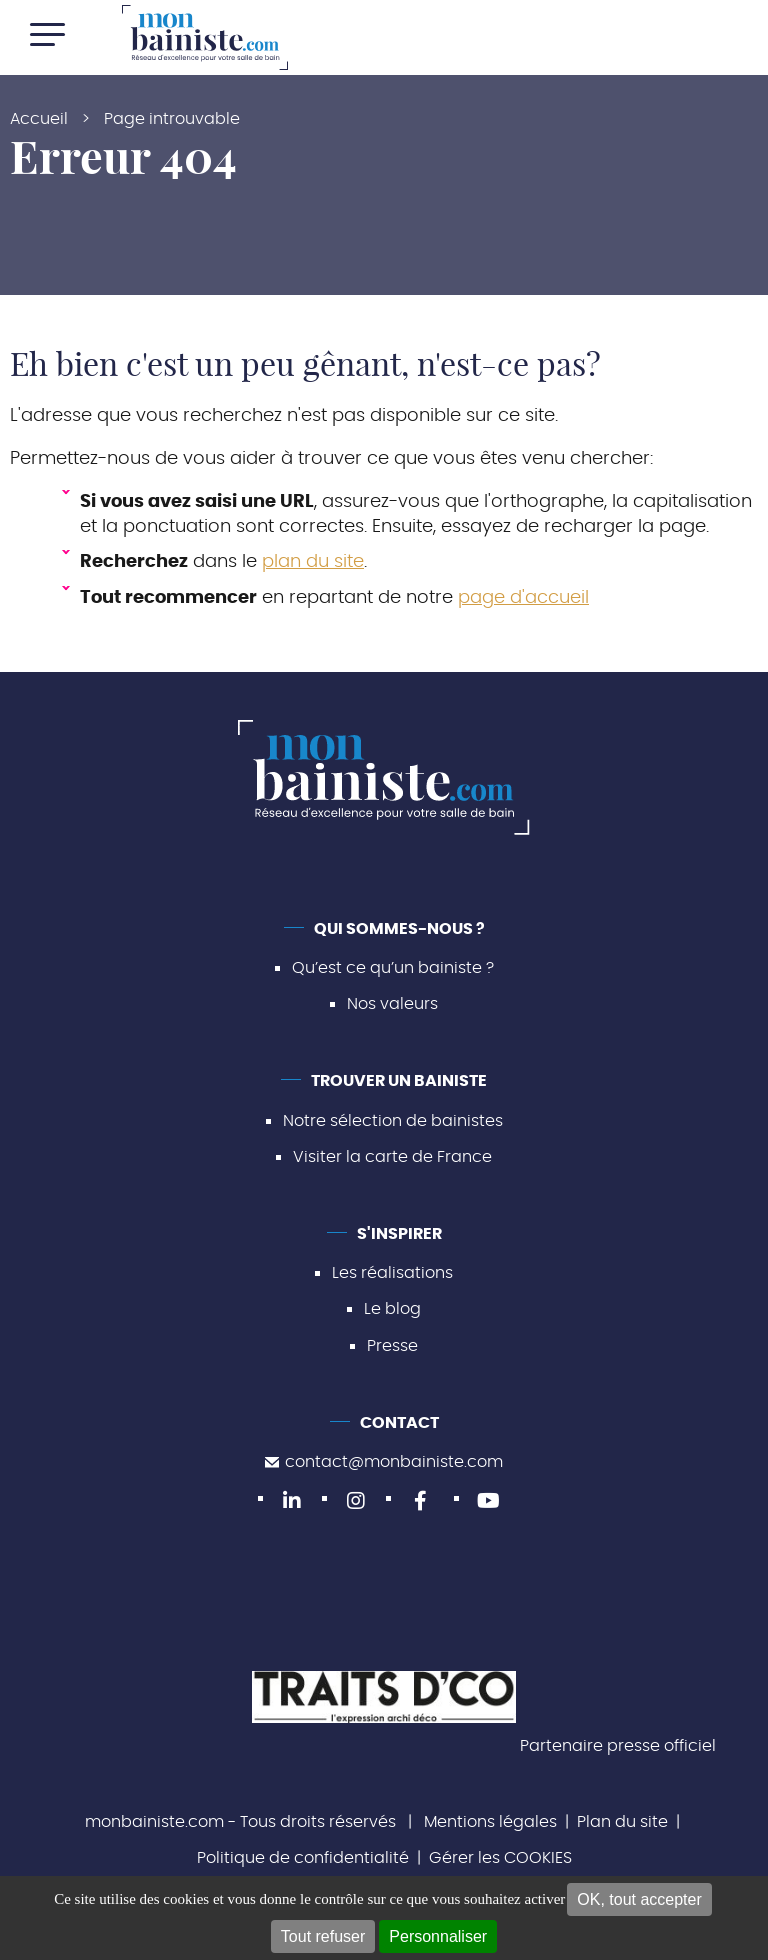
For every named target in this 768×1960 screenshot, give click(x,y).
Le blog (392, 1309)
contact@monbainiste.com (384, 1462)
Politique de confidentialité (303, 1858)
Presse (392, 1346)
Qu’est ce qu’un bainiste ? (393, 968)
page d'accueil (523, 598)
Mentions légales (490, 1822)
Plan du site (622, 1822)
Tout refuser (323, 1936)
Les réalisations (392, 1273)
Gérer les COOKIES (500, 1858)
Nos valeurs (392, 1004)
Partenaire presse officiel (618, 1746)
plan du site (313, 562)
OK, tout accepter (639, 1899)
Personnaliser (438, 1936)
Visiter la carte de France (392, 1157)
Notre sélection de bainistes (393, 1121)
